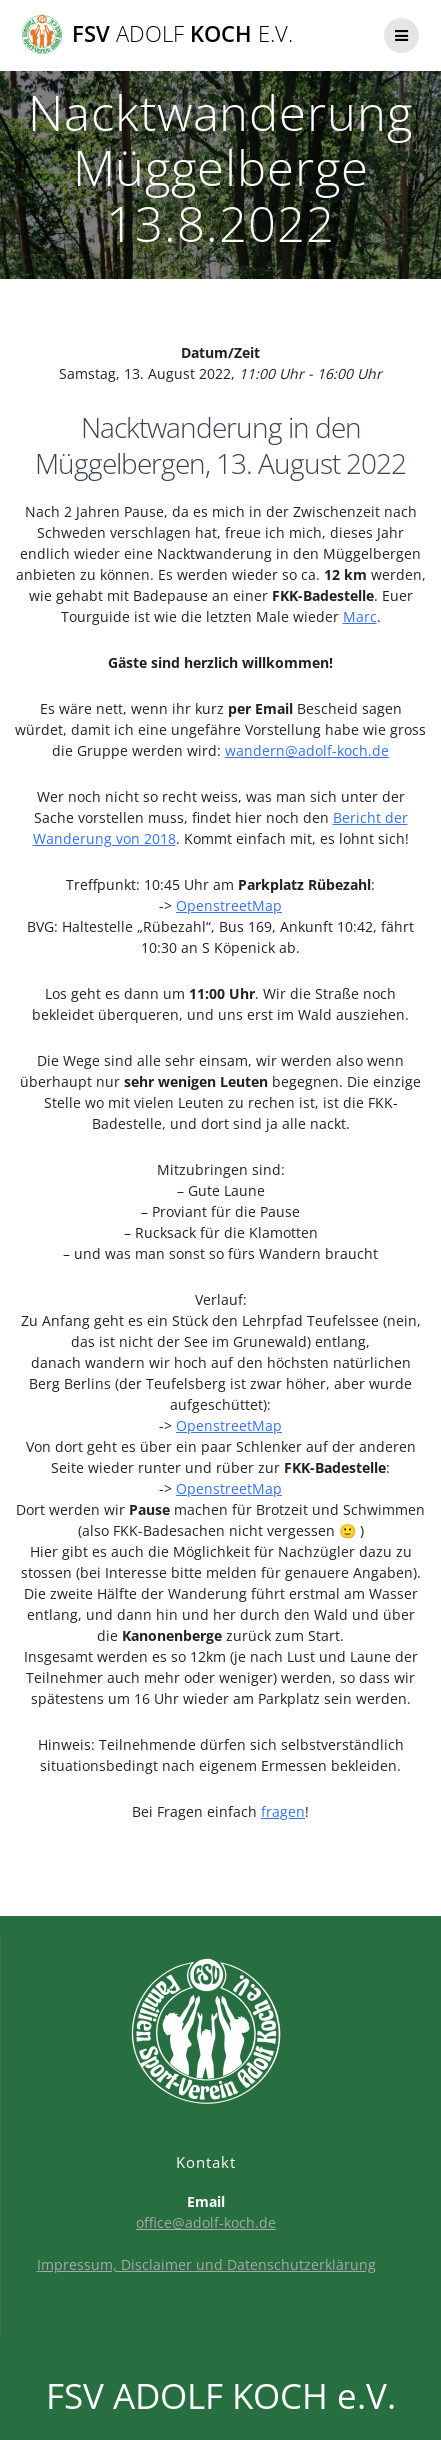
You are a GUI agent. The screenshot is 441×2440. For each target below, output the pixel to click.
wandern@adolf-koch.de (307, 750)
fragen (283, 1811)
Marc (360, 616)
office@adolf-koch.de (206, 2222)
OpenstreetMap (229, 905)
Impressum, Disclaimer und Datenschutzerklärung (206, 2264)
